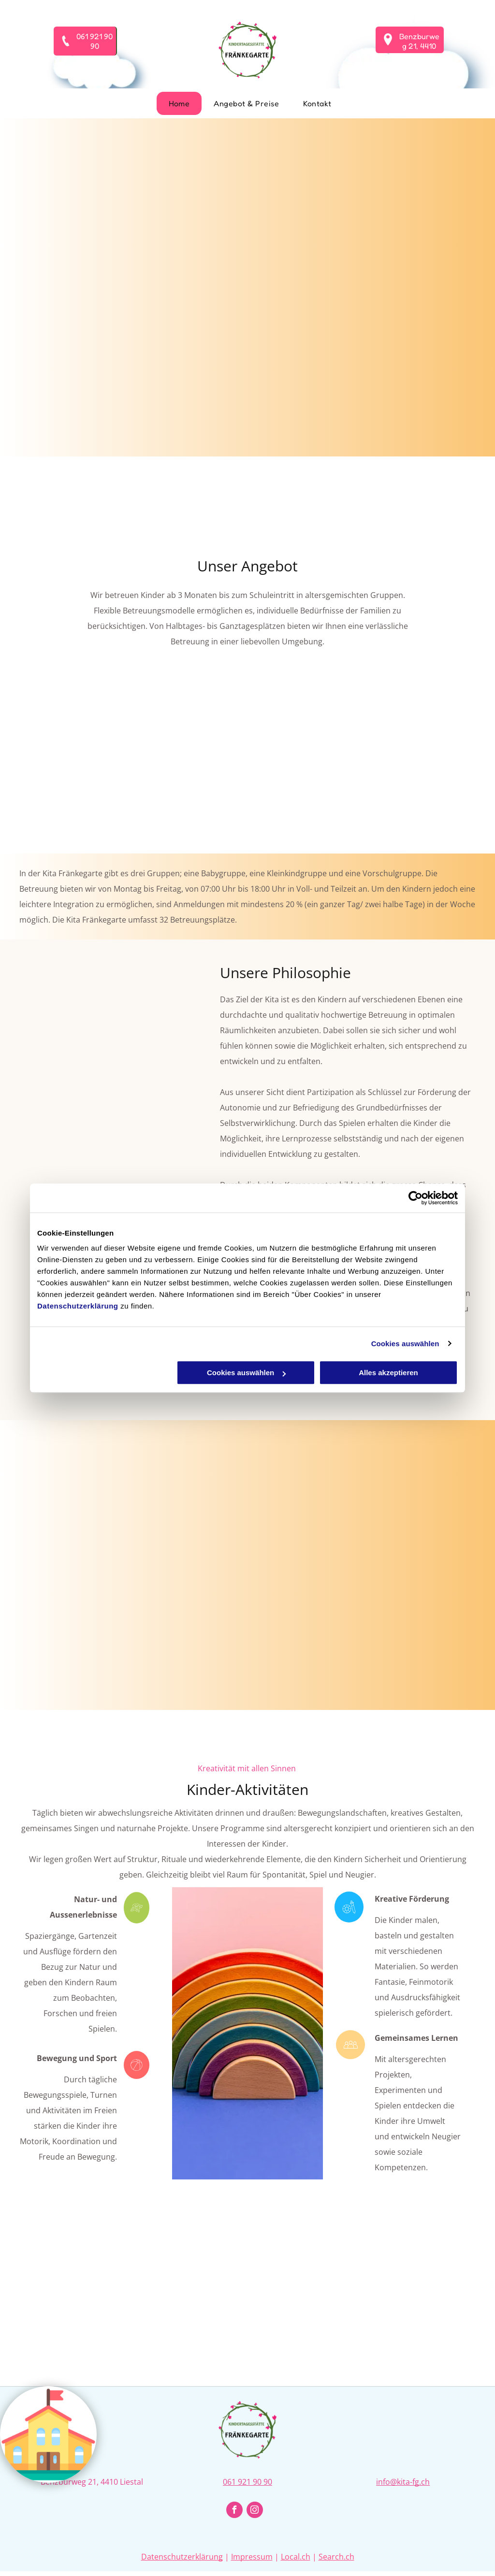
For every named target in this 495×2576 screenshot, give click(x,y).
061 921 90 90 (247, 2481)
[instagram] (255, 2511)
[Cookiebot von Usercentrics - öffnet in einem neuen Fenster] (415, 1198)
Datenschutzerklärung (77, 1306)
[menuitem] (179, 103)
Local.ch (295, 2556)
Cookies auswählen (405, 1343)
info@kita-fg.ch (403, 2481)
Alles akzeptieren (388, 1372)
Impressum (252, 2556)
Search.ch (336, 2556)
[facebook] (234, 2511)
